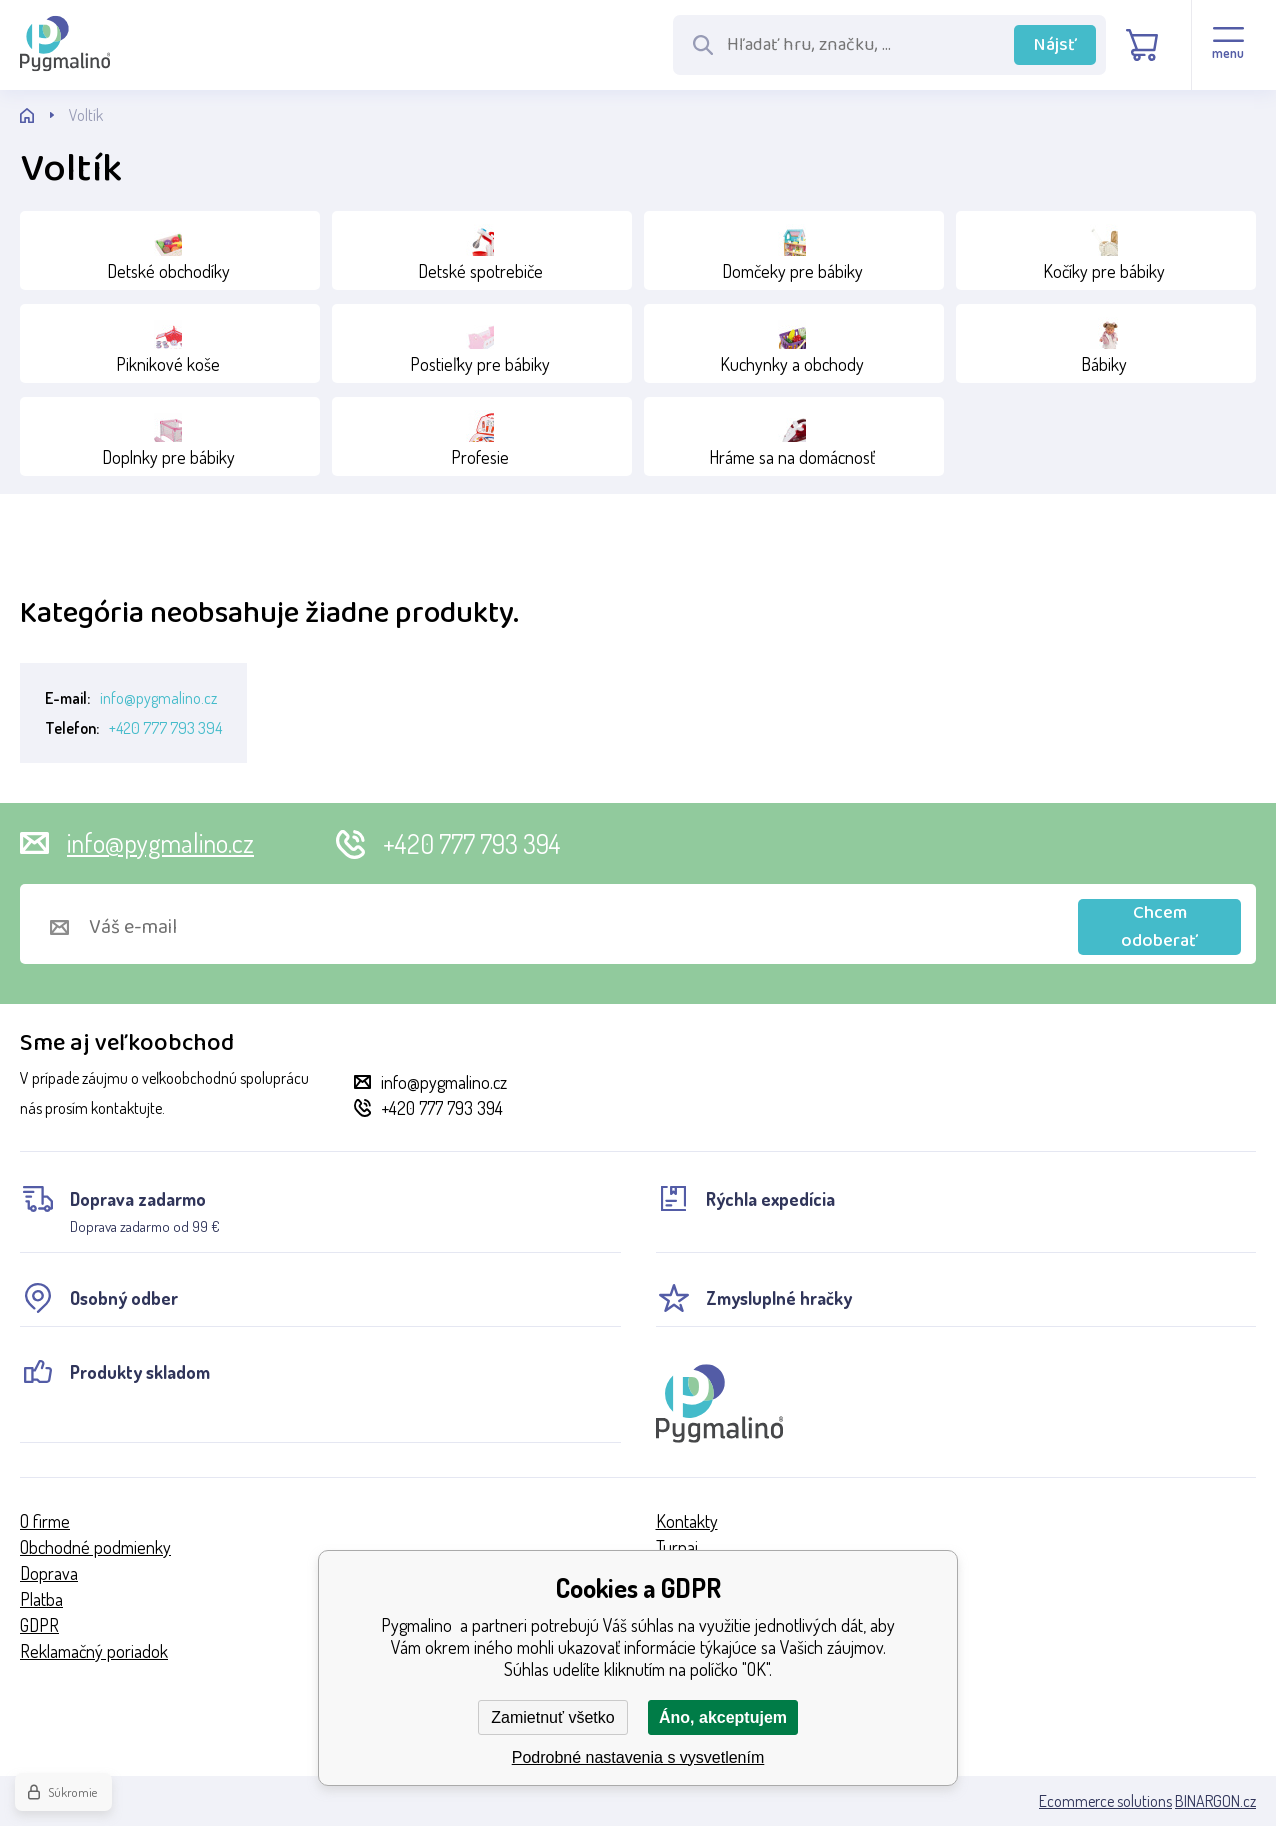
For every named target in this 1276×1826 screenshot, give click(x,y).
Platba (41, 1599)
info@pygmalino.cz (158, 698)
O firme (45, 1521)
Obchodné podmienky (95, 1547)
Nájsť (1055, 45)
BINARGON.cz (1215, 1801)
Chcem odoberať (1159, 927)
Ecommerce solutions (1105, 1801)
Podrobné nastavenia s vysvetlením (638, 1757)
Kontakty (687, 1521)
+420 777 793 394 (165, 728)
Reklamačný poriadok (94, 1651)
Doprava (49, 1573)
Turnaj (677, 1547)
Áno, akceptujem (723, 1717)
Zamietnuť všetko (552, 1717)
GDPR (39, 1625)
